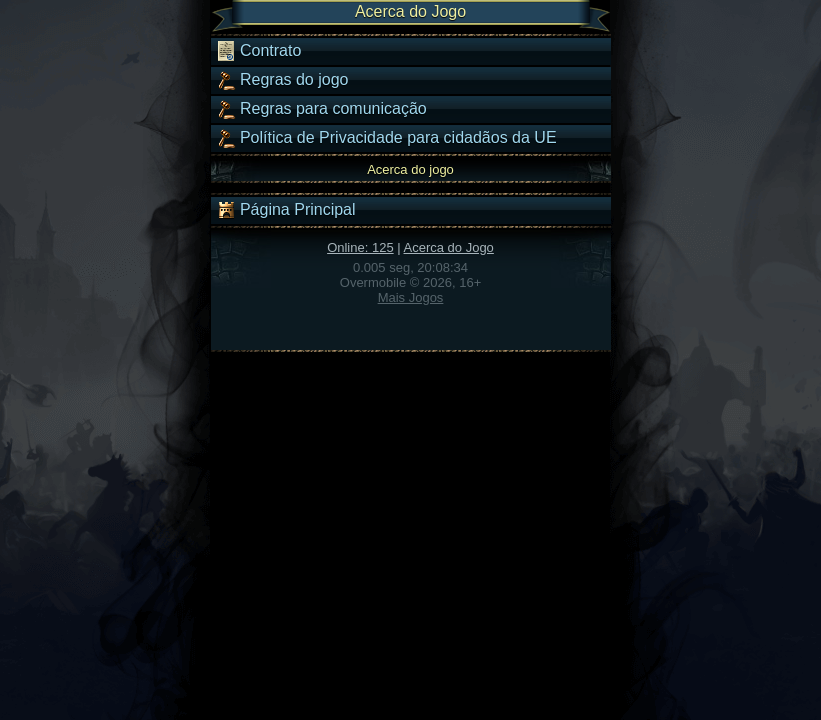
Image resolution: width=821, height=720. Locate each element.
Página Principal (286, 210)
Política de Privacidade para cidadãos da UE (386, 138)
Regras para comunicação (321, 109)
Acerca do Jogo (449, 247)
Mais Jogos (411, 297)
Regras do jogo (282, 80)
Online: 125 (360, 247)
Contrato (259, 51)
